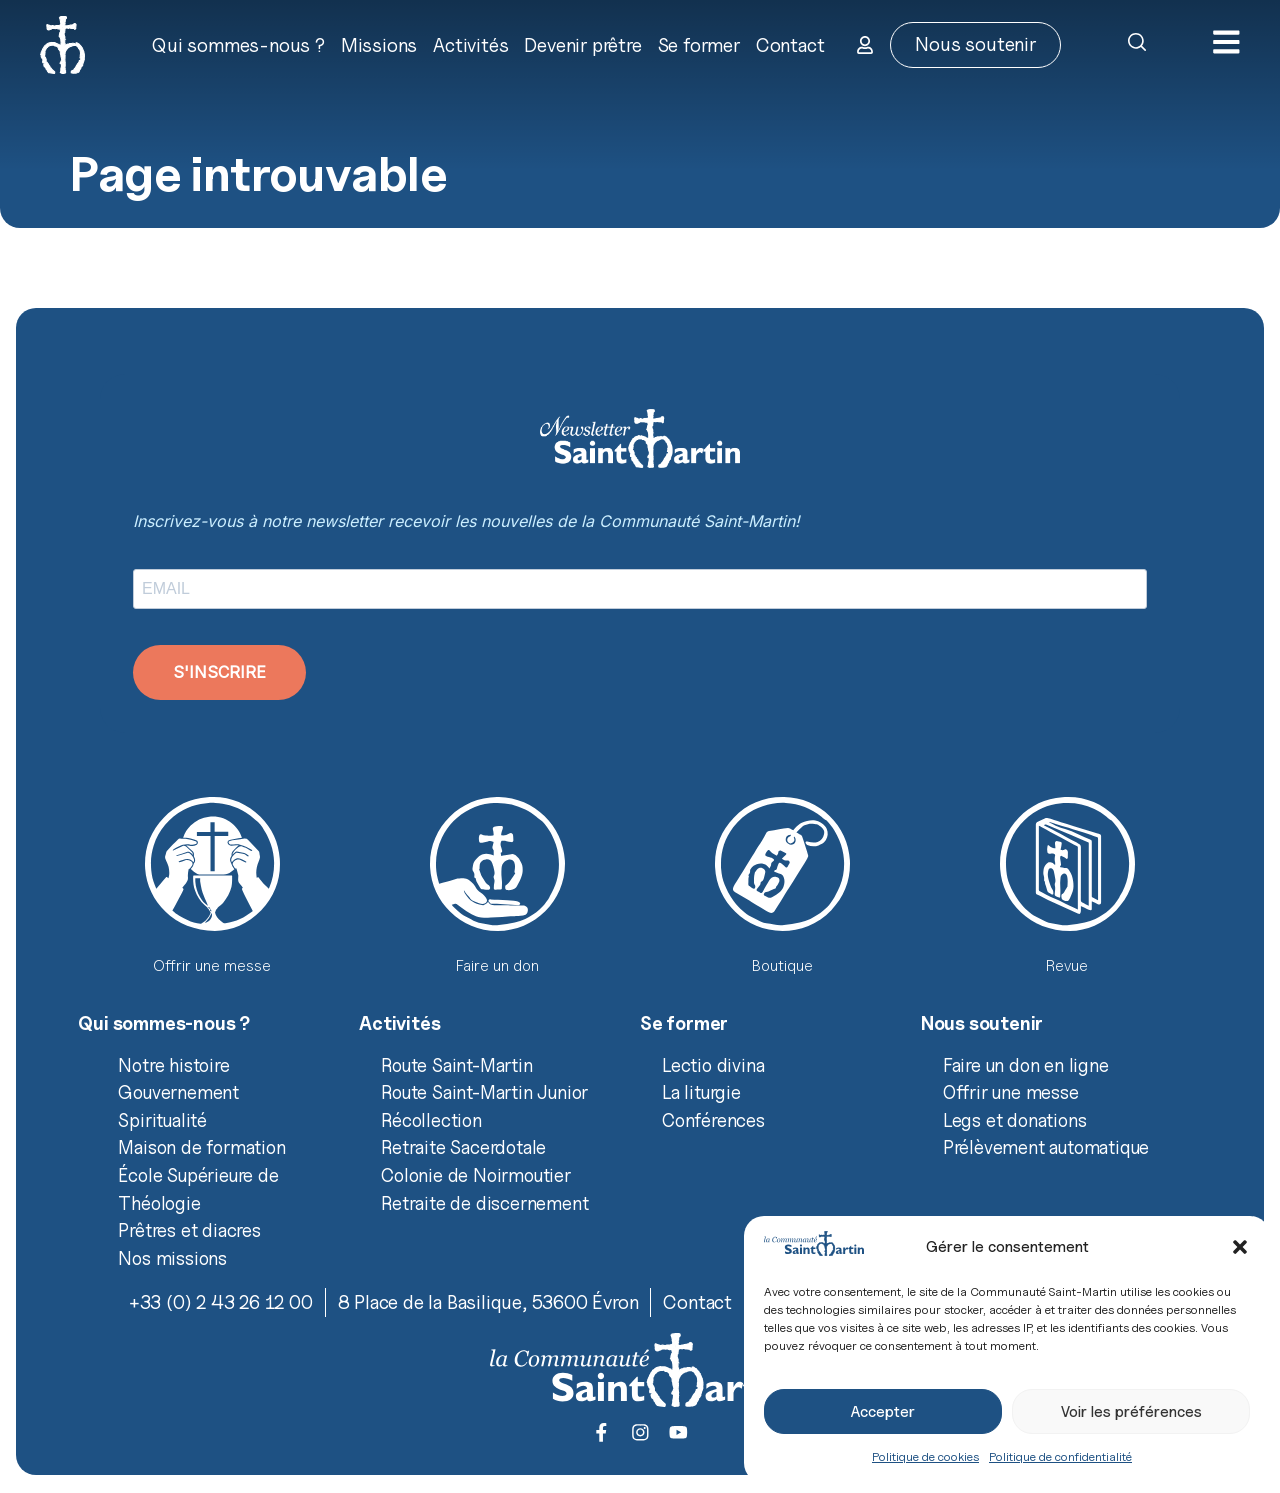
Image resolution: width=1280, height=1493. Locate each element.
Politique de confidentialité (1060, 1456)
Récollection (431, 1120)
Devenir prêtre (581, 45)
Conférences (713, 1120)
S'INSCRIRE (219, 672)
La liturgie (701, 1092)
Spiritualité (162, 1120)
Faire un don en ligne (1026, 1065)
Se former (698, 45)
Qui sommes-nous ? (237, 45)
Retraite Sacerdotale (463, 1147)
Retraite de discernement (484, 1203)
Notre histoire (173, 1065)
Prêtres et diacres (189, 1230)
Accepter (883, 1412)
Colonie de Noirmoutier (476, 1175)
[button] (1240, 1247)
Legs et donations (1015, 1120)
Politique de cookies (925, 1456)
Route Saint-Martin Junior (484, 1092)
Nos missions (172, 1258)
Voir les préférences (1131, 1412)
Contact (789, 45)
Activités (469, 45)
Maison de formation (201, 1147)
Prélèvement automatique (1046, 1147)
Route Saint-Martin (456, 1065)
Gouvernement (178, 1092)
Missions (378, 45)
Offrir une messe (1011, 1092)
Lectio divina (713, 1065)
